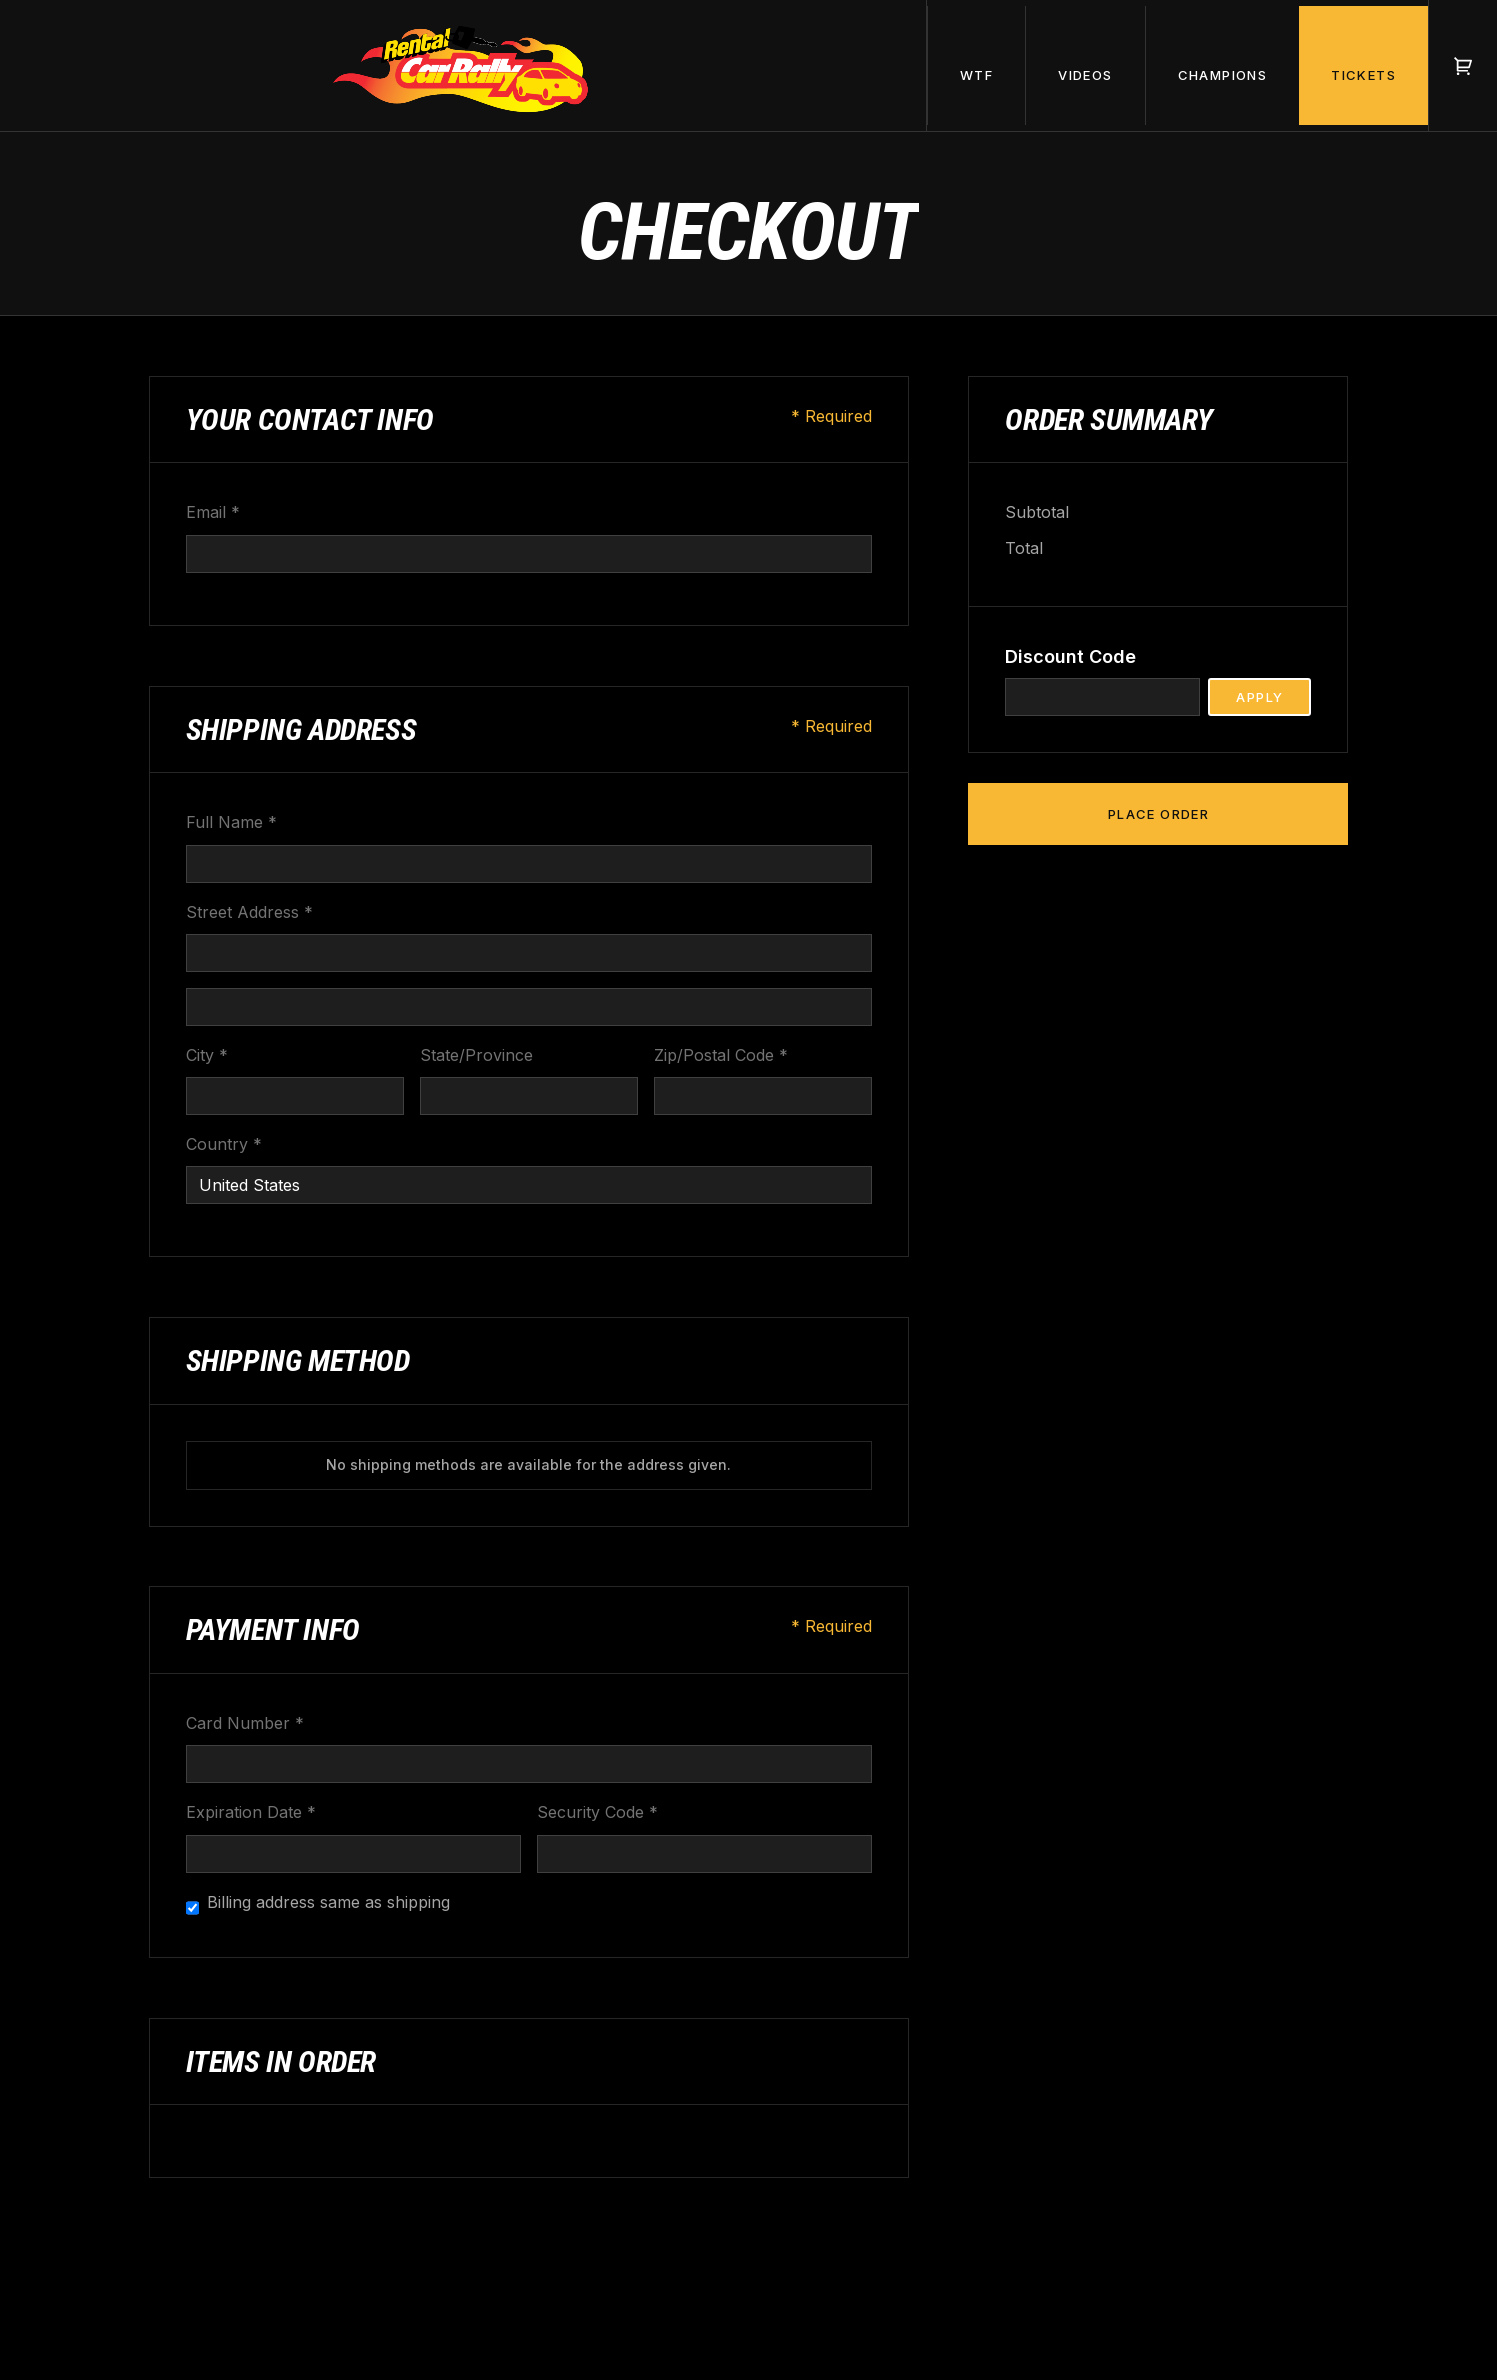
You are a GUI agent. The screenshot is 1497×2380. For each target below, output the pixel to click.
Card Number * (245, 1723)
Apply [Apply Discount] (1259, 697)
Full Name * (231, 822)
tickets (1363, 75)
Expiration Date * (251, 1812)
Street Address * (249, 912)
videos (1085, 75)
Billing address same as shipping (328, 1902)
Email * (213, 512)
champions (1223, 75)
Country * (224, 1144)
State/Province (476, 1055)
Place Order (1158, 814)
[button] (976, 65)
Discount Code (1070, 656)
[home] (463, 65)
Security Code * (597, 1812)
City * (207, 1055)
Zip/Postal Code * (721, 1055)
